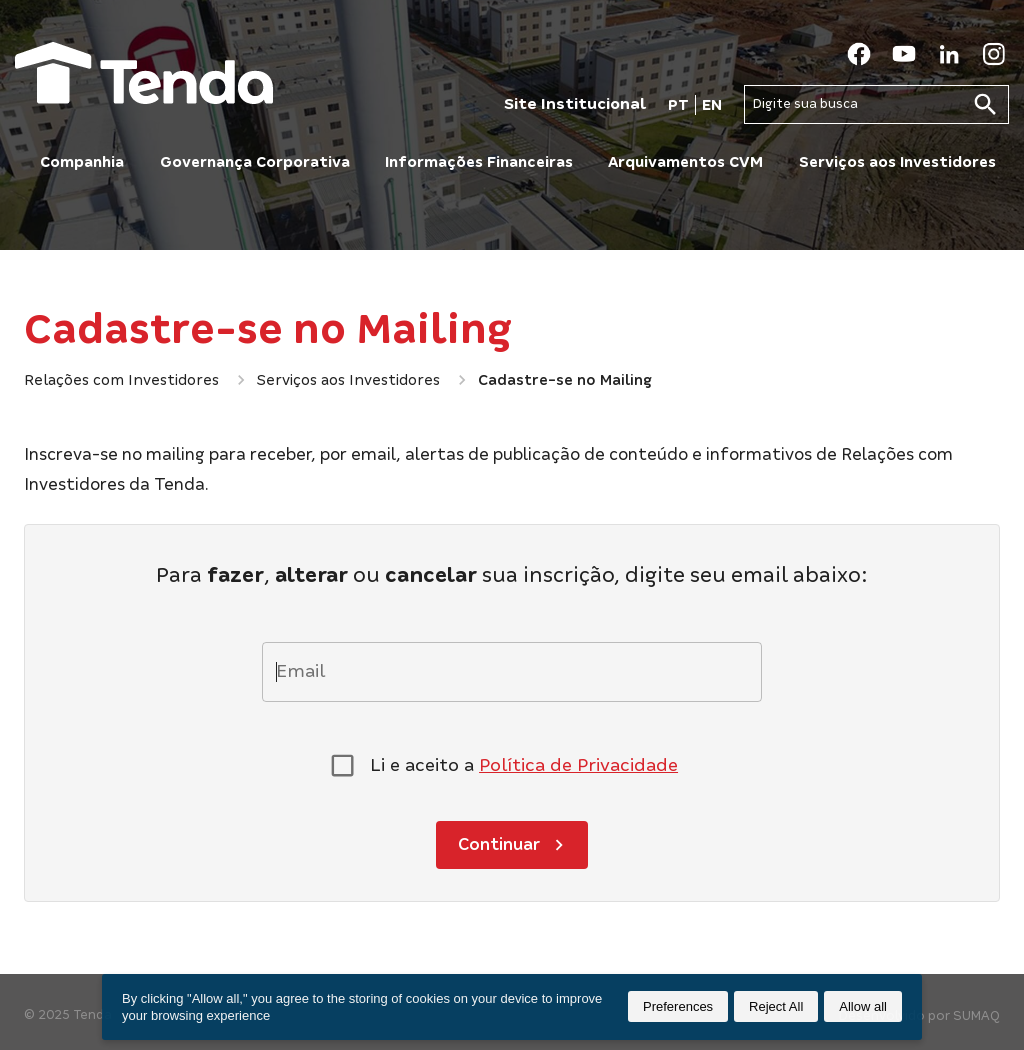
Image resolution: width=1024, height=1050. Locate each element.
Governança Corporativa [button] (255, 162)
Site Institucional (575, 103)
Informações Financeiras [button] (479, 162)
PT (678, 105)
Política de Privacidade (578, 765)
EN (712, 105)
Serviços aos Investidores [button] (897, 162)
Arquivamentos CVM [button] (685, 162)
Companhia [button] (82, 162)
